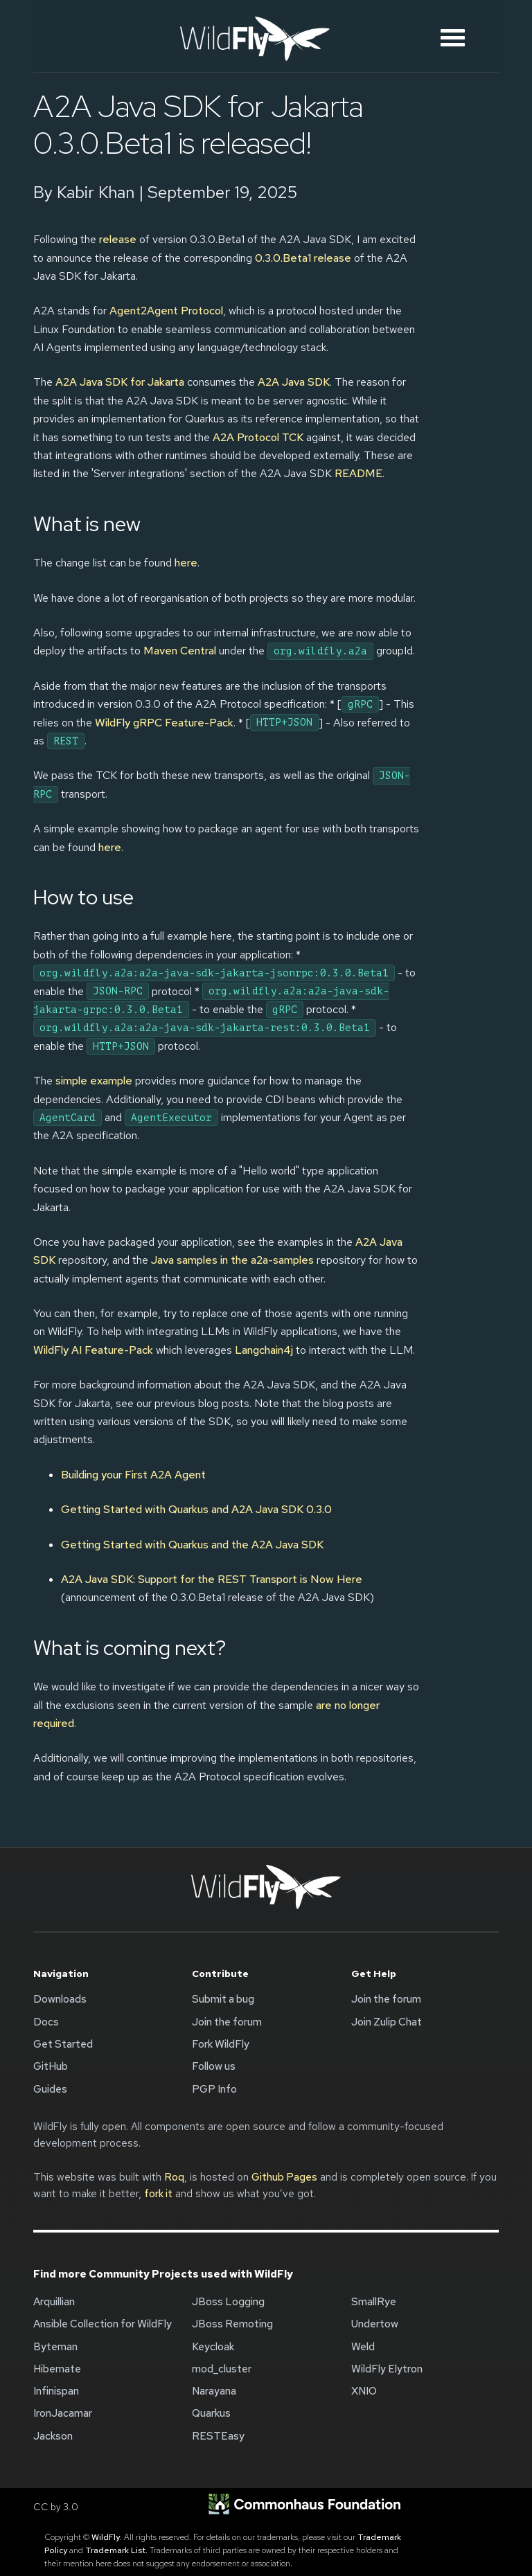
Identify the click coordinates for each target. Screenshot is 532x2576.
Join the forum (227, 2022)
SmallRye (373, 2302)
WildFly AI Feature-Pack (93, 1350)
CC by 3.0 (55, 2507)
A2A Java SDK (294, 382)
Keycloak (213, 2347)
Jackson (53, 2436)
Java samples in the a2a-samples (232, 1260)
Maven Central (179, 650)
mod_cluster (221, 2369)
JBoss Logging (228, 2302)
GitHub (50, 2066)
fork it (158, 2194)
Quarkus (211, 2413)
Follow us (214, 2066)
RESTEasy (218, 2436)
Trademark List (115, 2550)
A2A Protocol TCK (258, 437)
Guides (50, 2089)
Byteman (55, 2347)
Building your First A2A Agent (133, 1474)
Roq (174, 2177)
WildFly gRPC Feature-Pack (164, 722)
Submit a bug (223, 1999)
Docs (46, 2022)
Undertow (374, 2324)
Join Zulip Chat (386, 2022)
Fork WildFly (220, 2044)
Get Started (63, 2044)
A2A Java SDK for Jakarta (119, 382)
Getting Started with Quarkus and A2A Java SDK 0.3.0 (196, 1509)
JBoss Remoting (232, 2324)
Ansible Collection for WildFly (102, 2324)
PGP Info (214, 2089)
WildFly (105, 2537)
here (186, 562)
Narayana (214, 2391)
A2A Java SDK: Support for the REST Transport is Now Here (211, 1579)
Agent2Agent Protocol (166, 310)
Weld (363, 2347)
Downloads (60, 1999)
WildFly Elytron (387, 2369)
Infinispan (56, 2391)
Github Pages (284, 2177)
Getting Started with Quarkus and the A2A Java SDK (192, 1544)
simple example (93, 1080)
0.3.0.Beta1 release (303, 258)
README (358, 473)
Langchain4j (264, 1350)
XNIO (364, 2391)
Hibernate (57, 2369)
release (117, 239)
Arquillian (54, 2302)
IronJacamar (62, 2413)
